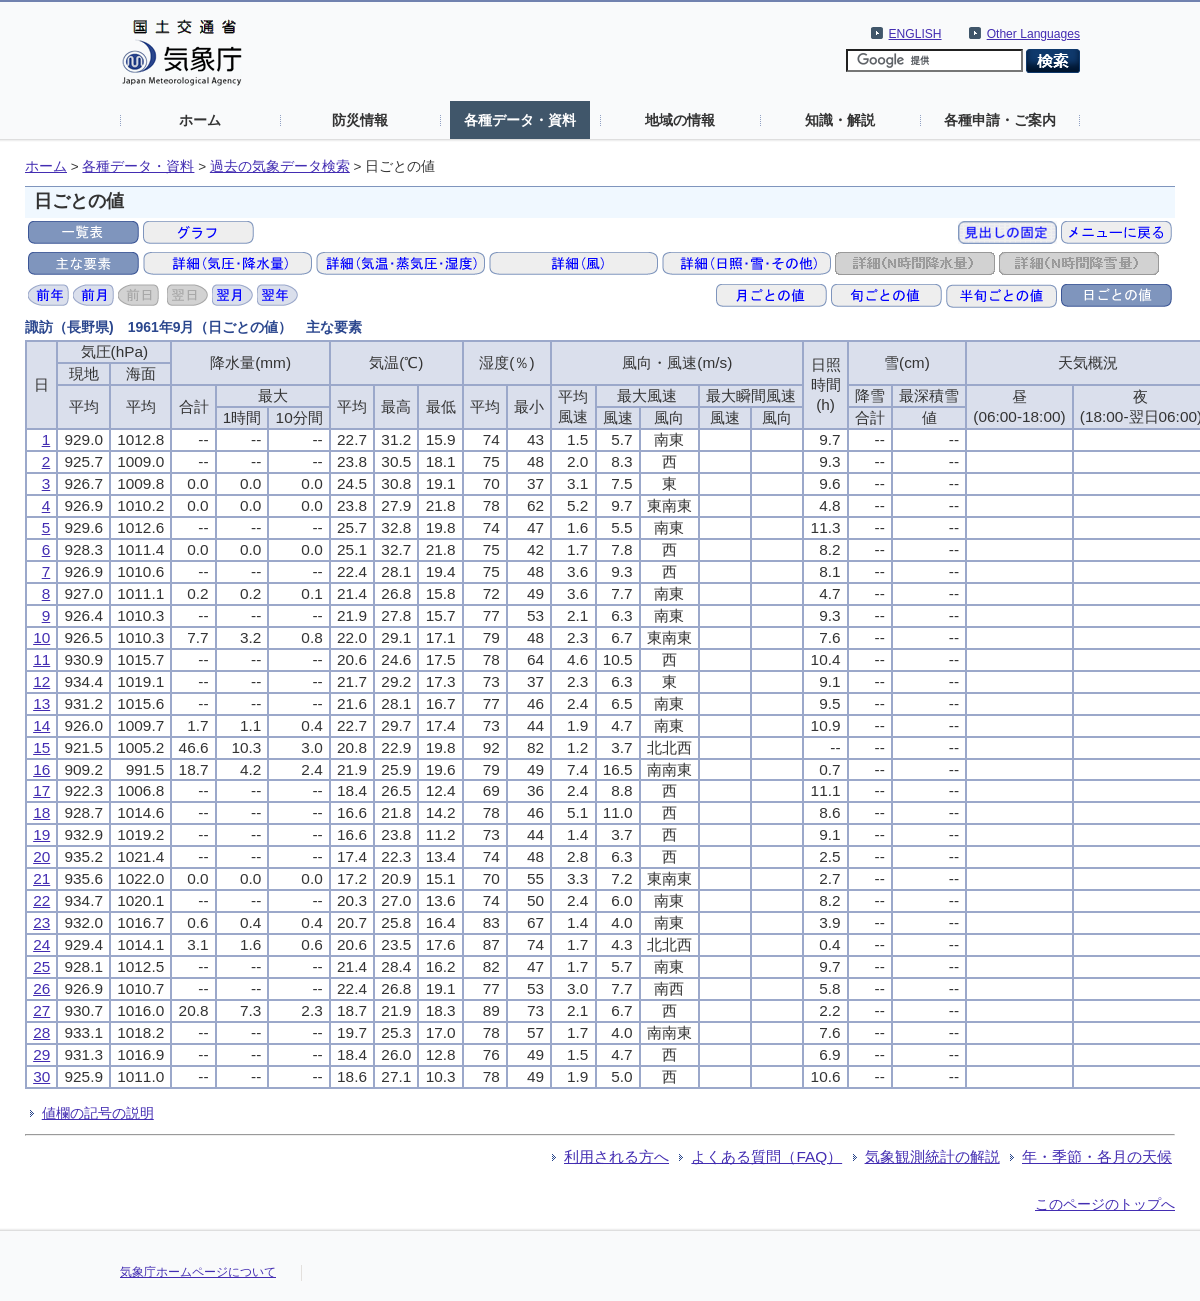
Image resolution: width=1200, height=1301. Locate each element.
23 (41, 922)
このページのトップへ (1105, 1204)
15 (41, 747)
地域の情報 (680, 120)
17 (41, 790)
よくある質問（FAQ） (766, 1156)
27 (41, 1010)
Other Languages (1033, 34)
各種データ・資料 (520, 120)
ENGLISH (915, 34)
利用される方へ (616, 1156)
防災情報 (360, 120)
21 (41, 878)
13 (41, 703)
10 (41, 637)
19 (41, 834)
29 (41, 1054)
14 (41, 725)
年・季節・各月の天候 (1097, 1156)
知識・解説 (840, 120)
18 (41, 812)
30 (41, 1076)
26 (41, 988)
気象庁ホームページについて (198, 1272)
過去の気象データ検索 (280, 166)
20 (41, 856)
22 (41, 900)
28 (41, 1032)
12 (41, 681)
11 (41, 659)
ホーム (200, 120)
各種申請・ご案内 (1000, 120)
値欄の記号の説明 (98, 1113)
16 (41, 769)
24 (41, 944)
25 (41, 966)
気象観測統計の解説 (932, 1156)
